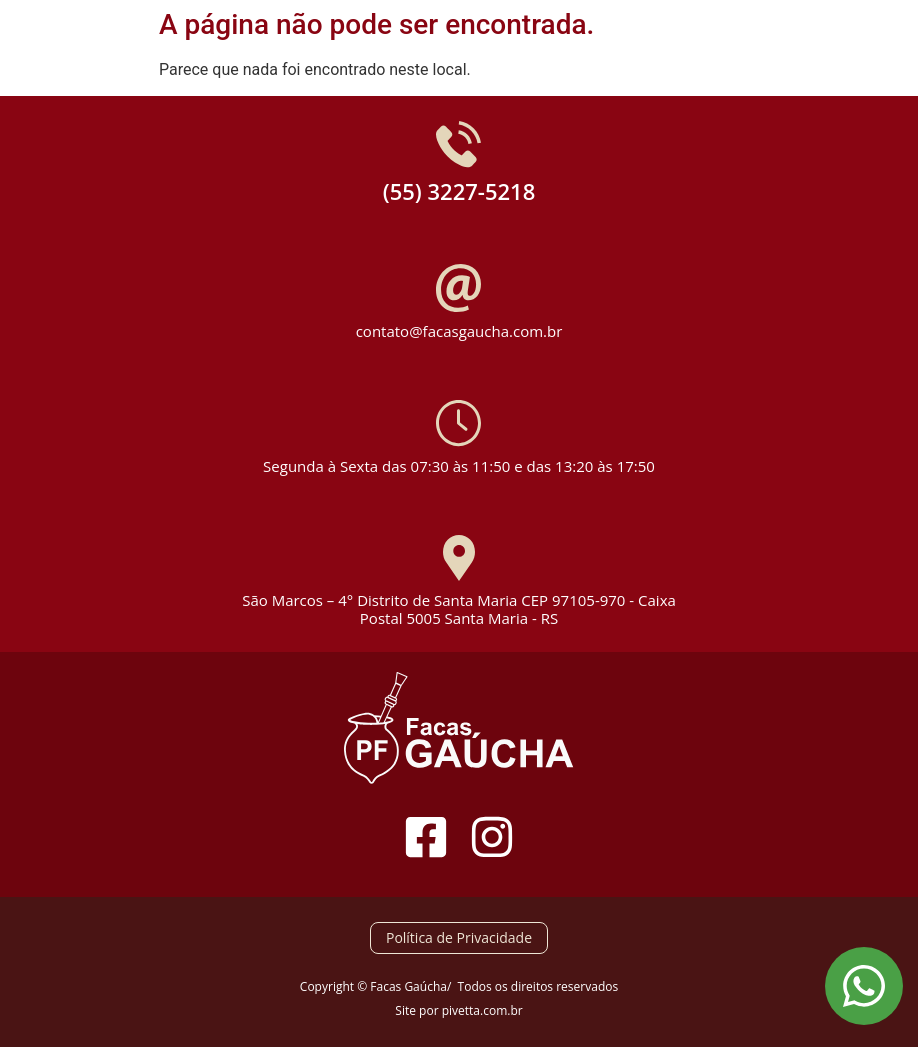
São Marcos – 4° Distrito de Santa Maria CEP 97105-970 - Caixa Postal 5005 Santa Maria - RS (459, 609)
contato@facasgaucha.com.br (459, 331)
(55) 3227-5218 (459, 191)
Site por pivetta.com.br (458, 1010)
